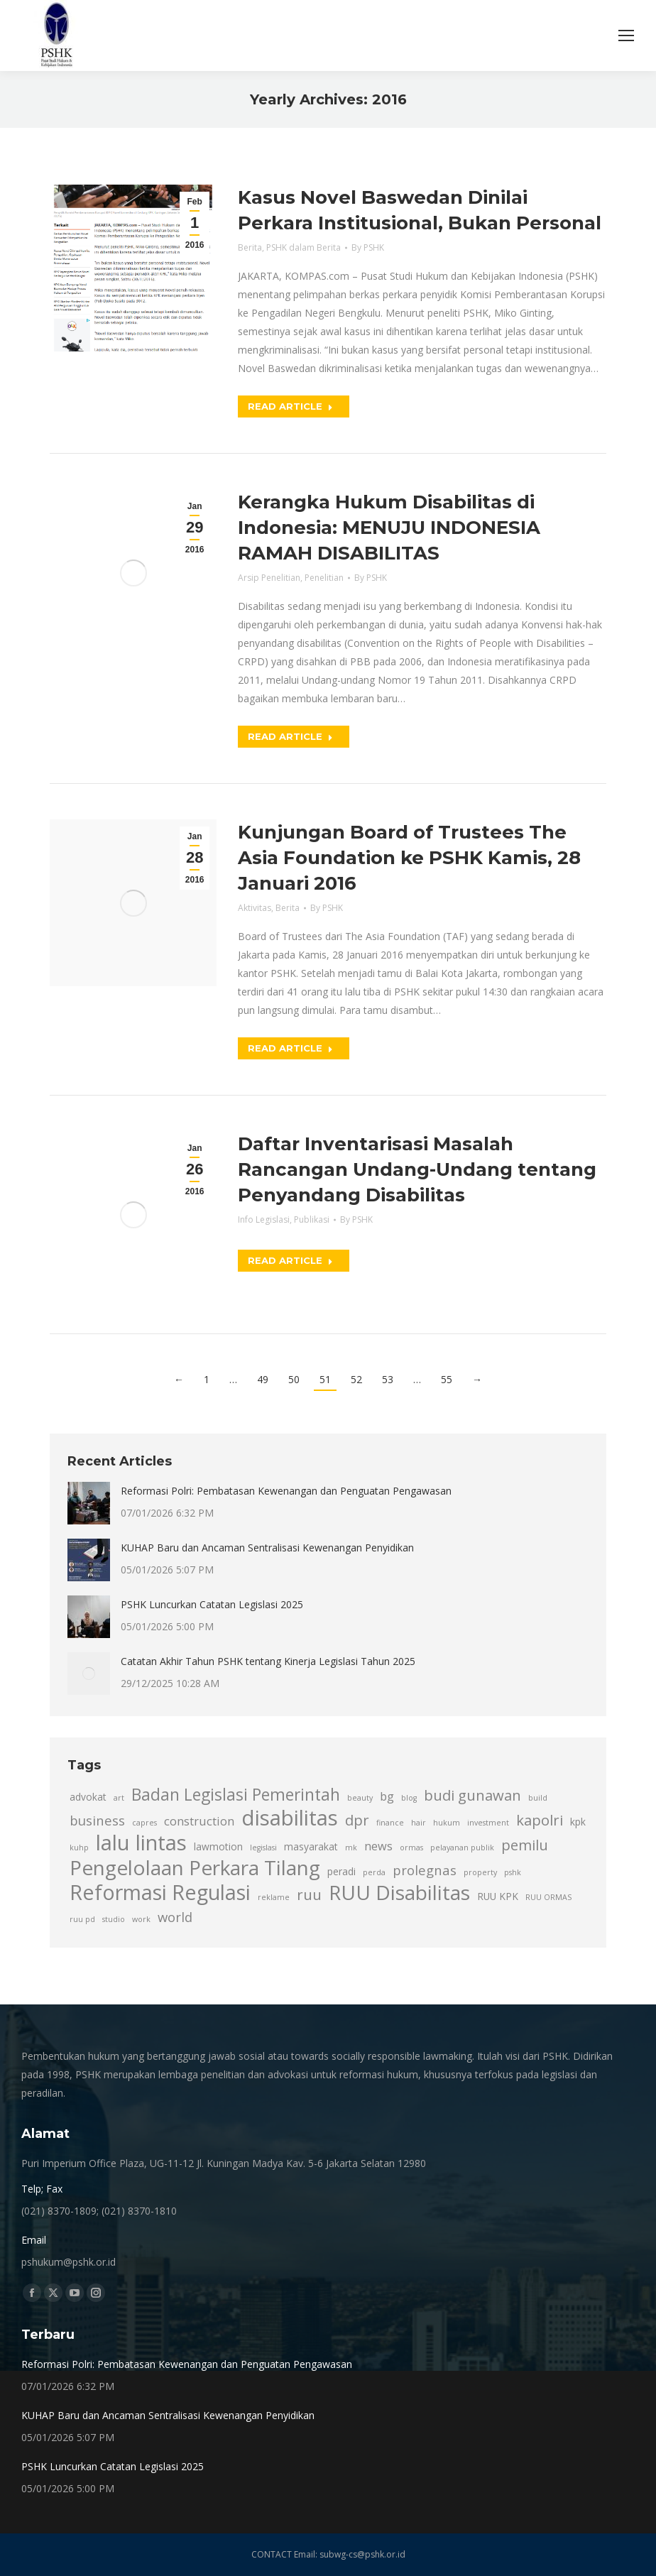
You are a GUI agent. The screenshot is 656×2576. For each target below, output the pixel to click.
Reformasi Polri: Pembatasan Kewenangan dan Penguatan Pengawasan (286, 1490)
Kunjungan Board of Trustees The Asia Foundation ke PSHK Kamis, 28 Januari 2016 (409, 858)
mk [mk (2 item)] (351, 1847)
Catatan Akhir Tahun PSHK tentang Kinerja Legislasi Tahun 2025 (268, 1661)
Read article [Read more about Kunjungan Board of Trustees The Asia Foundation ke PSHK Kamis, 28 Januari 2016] (290, 1048)
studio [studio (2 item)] (113, 1919)
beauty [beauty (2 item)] (360, 1798)
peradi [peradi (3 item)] (341, 1871)
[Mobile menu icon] (626, 35)
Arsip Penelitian (269, 578)
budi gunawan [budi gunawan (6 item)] (472, 1795)
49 (262, 1379)
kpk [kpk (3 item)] (578, 1821)
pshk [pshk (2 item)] (512, 1872)
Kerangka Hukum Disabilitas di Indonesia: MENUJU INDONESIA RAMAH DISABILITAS (389, 527)
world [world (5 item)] (175, 1917)
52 (356, 1379)
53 (387, 1379)
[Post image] (88, 1503)
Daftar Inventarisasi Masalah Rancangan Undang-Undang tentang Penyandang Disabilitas (417, 1169)
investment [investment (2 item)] (488, 1823)
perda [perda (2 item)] (374, 1872)
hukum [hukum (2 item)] (446, 1823)
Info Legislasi (264, 1219)
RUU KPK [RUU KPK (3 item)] (497, 1896)
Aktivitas (254, 908)
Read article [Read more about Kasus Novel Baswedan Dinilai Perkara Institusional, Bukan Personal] (290, 406)
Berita (250, 247)
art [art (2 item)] (119, 1798)
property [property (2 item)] (480, 1872)
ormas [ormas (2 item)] (411, 1847)
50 (294, 1379)
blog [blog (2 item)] (409, 1798)
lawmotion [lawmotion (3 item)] (218, 1846)
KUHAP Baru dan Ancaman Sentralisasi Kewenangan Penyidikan (267, 1547)
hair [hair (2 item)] (418, 1823)
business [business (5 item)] (97, 1820)
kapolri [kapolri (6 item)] (539, 1820)
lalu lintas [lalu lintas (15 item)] (141, 1842)
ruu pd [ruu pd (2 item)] (82, 1919)
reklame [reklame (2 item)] (274, 1897)
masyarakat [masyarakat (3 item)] (311, 1846)
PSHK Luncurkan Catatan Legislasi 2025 (212, 1604)
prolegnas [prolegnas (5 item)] (425, 1870)
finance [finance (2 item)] (390, 1823)
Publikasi (311, 1219)
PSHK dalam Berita (303, 247)
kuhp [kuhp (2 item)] (79, 1847)
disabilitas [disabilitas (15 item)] (289, 1817)
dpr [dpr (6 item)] (357, 1820)
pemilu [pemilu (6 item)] (524, 1844)
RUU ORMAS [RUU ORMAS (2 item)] (548, 1897)
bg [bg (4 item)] (387, 1796)
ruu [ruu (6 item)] (309, 1894)
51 (325, 1379)
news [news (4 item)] (378, 1846)
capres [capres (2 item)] (144, 1823)
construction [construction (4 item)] (199, 1821)
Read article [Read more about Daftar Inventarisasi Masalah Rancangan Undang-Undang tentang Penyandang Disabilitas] (290, 1260)
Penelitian (324, 578)
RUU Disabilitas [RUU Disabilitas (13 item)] (399, 1892)
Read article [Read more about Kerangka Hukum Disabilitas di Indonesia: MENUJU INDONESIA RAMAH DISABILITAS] (290, 736)
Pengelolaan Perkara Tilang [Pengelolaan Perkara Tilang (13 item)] (195, 1867)
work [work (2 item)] (141, 1919)
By (367, 247)
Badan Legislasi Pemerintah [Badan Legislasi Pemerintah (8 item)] (235, 1795)
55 (446, 1379)
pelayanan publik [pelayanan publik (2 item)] (462, 1847)
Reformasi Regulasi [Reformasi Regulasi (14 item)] (160, 1892)
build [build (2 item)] (537, 1798)
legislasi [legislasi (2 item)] (263, 1847)
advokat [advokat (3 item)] (88, 1796)
